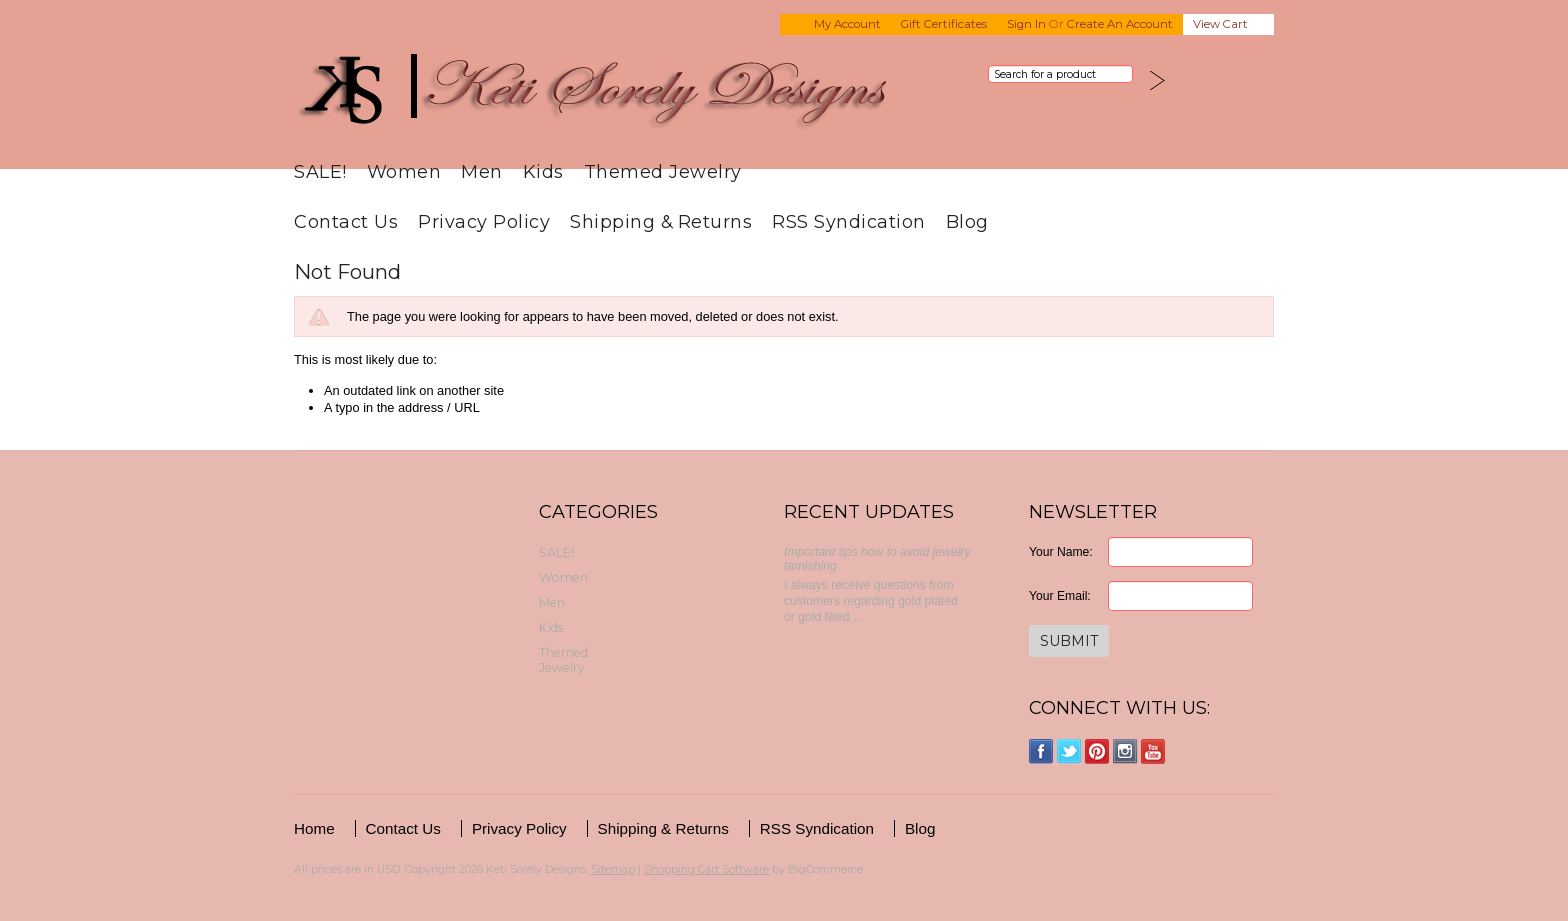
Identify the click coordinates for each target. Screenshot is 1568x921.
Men (482, 171)
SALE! (320, 171)
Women (404, 171)
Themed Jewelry (663, 171)
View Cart (1220, 24)
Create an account (1120, 24)
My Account (847, 24)
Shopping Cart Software (706, 869)
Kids (543, 171)
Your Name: (1061, 552)
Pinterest (1097, 751)
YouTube (1153, 751)
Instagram (1125, 751)
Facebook (1041, 751)
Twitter (1069, 751)
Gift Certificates (944, 24)
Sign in (1026, 24)
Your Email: (1060, 596)
